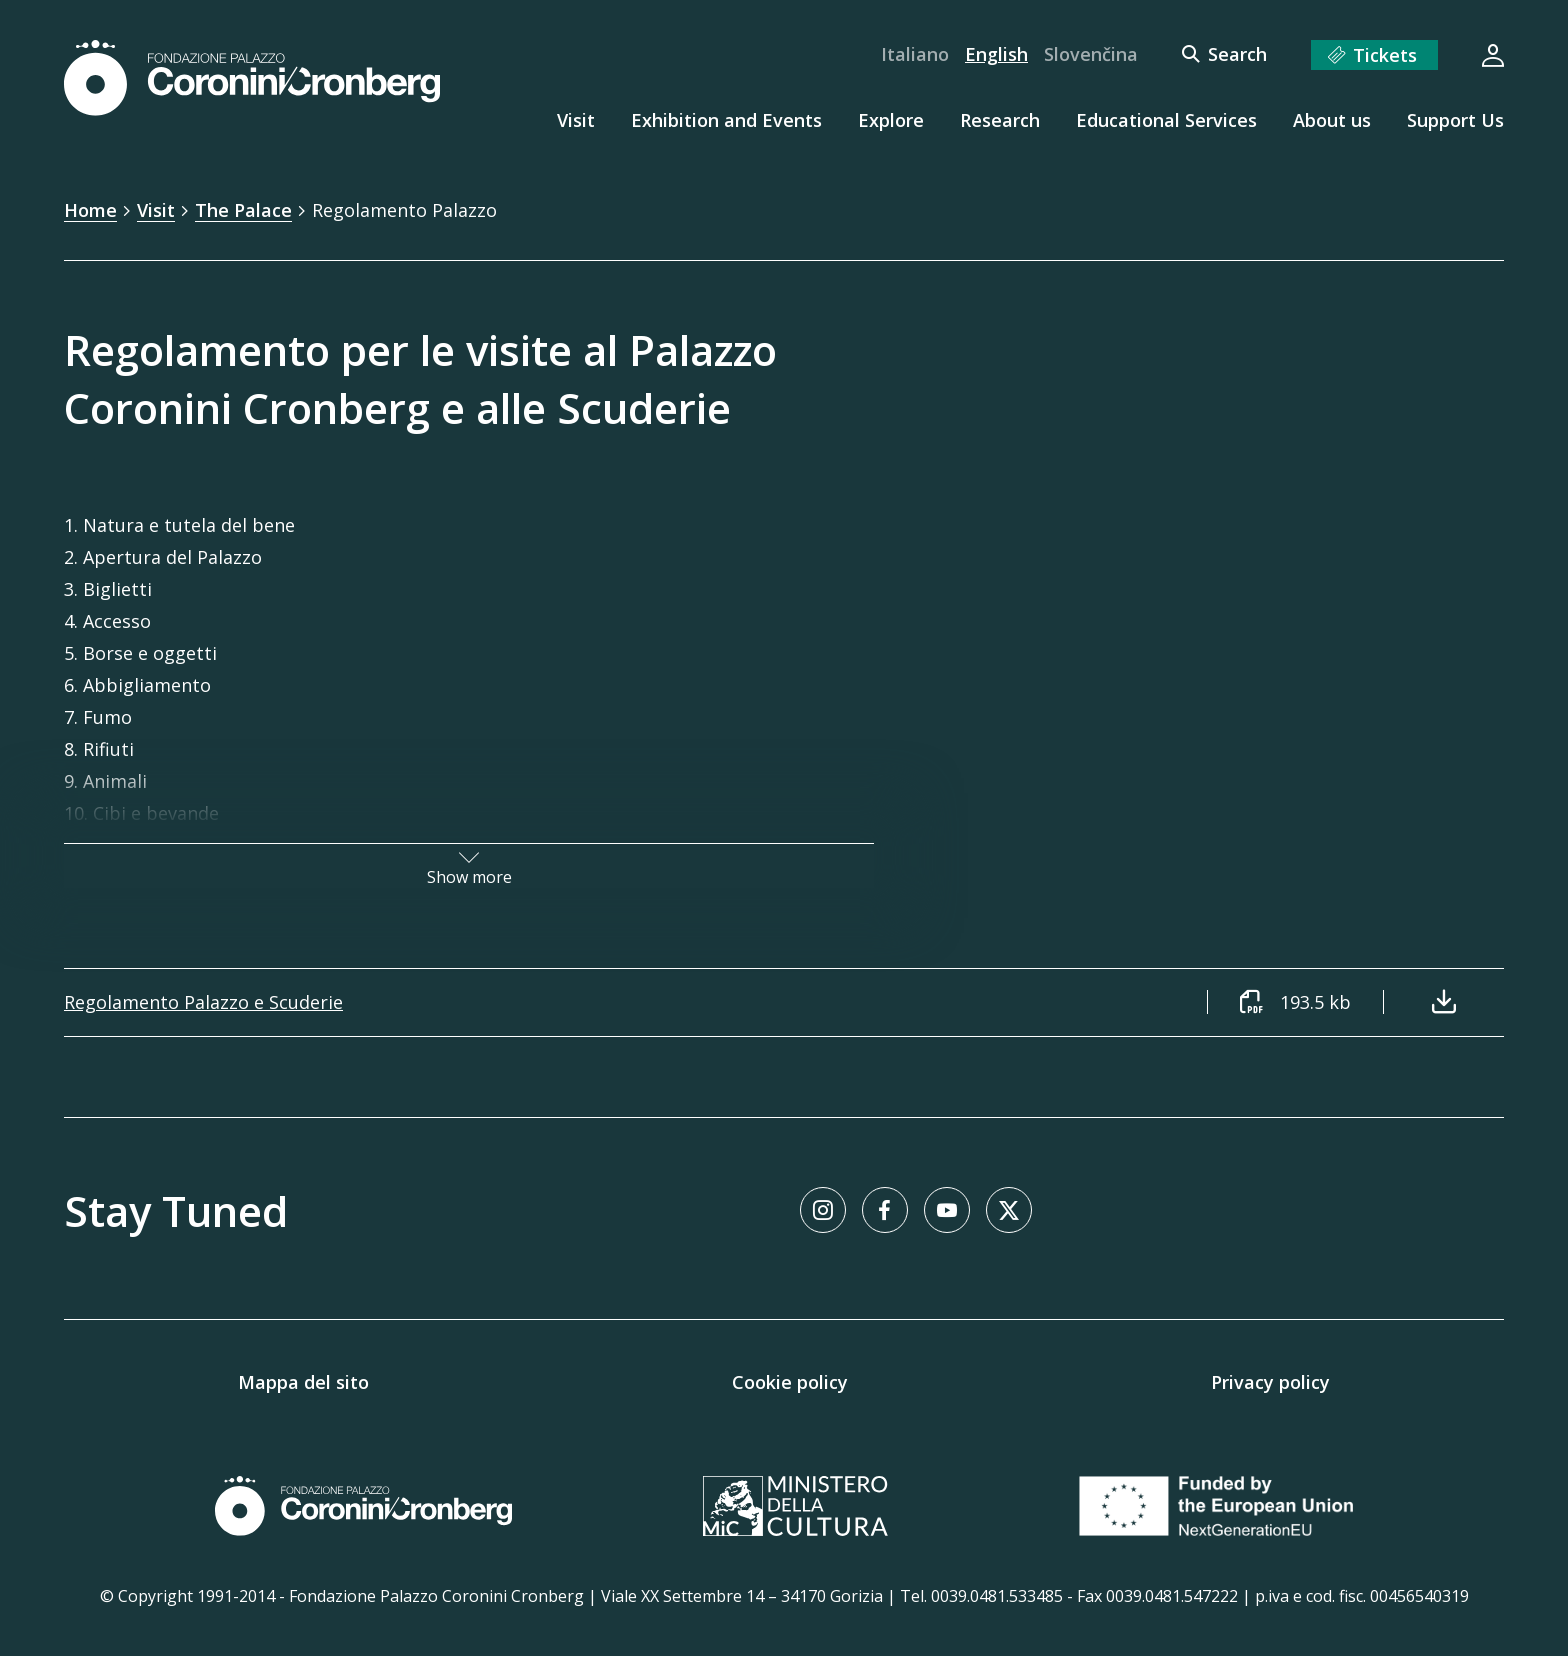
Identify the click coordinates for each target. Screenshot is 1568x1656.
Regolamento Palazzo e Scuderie (203, 1002)
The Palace (243, 210)
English (996, 54)
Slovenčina (1091, 54)
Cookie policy (790, 1382)
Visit (156, 210)
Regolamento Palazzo (404, 210)
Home (90, 210)
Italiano (915, 54)
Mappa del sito (303, 1382)
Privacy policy (1270, 1382)
